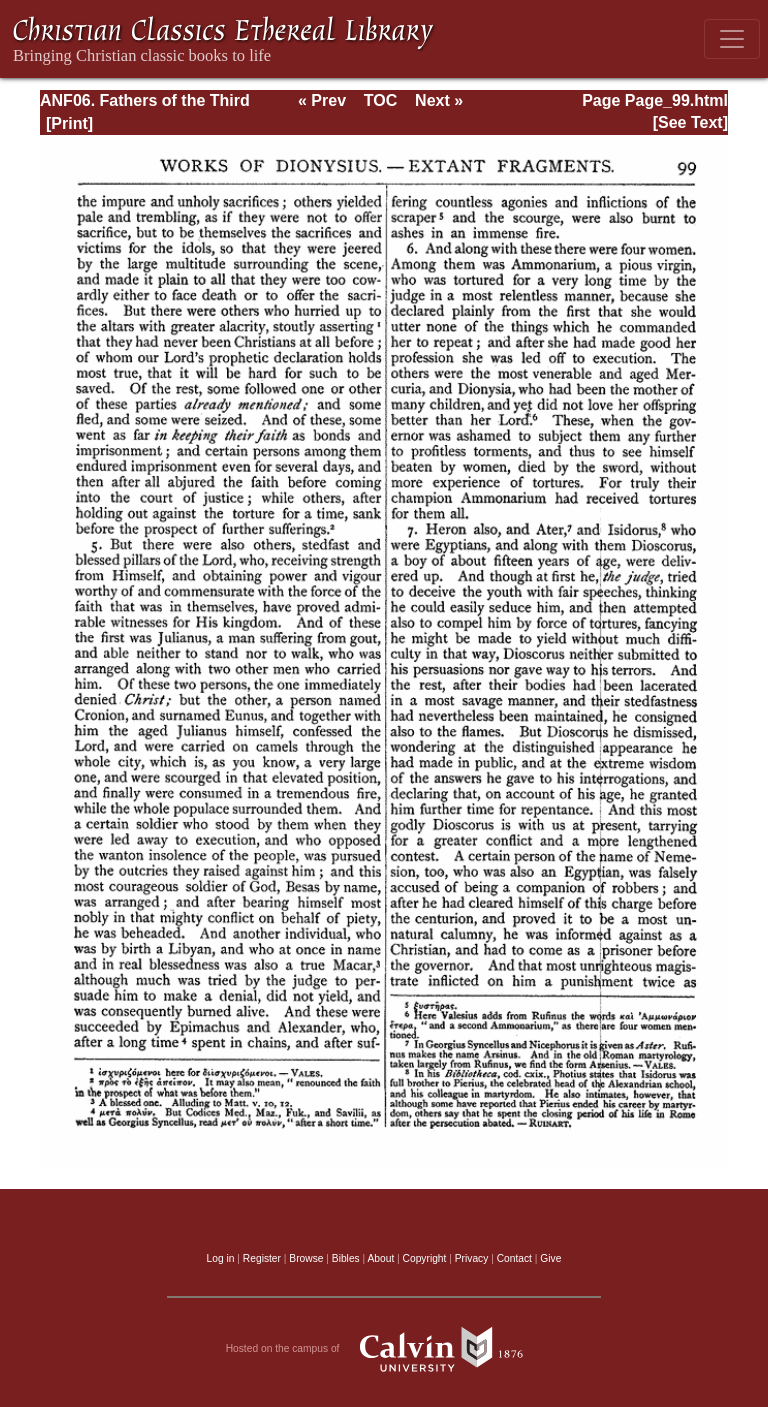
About (380, 1258)
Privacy (472, 1258)
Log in (221, 1258)
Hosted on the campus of (384, 1349)
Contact (514, 1258)
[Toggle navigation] (732, 39)
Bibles (346, 1258)
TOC (380, 100)
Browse (306, 1258)
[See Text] (690, 122)
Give (550, 1258)
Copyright (425, 1258)
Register (262, 1258)
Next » (439, 100)
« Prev (322, 100)
